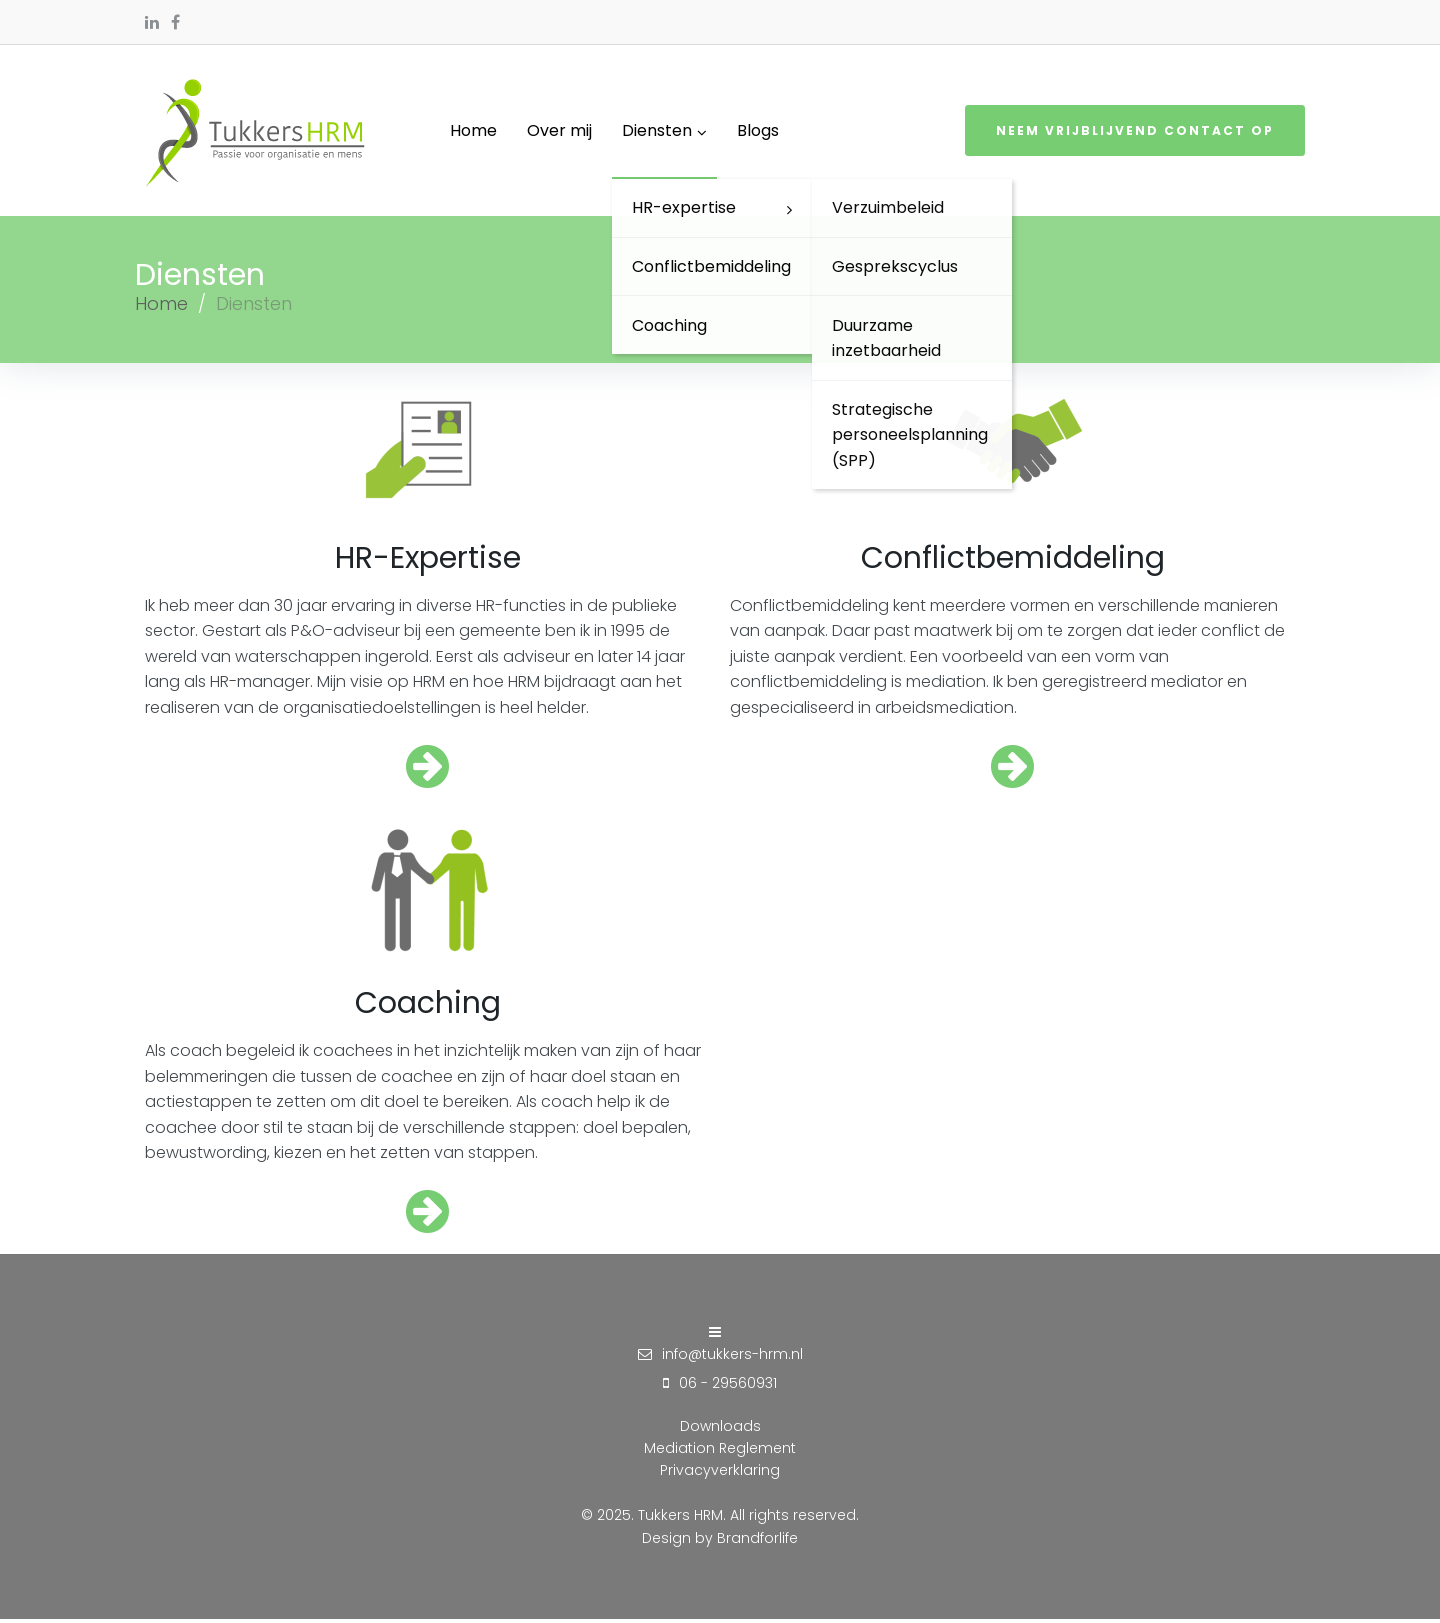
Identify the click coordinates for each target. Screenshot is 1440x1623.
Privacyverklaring (720, 1474)
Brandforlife (757, 1541)
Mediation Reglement (720, 1452)
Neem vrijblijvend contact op (1135, 132)
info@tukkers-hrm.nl (732, 1357)
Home (161, 306)
